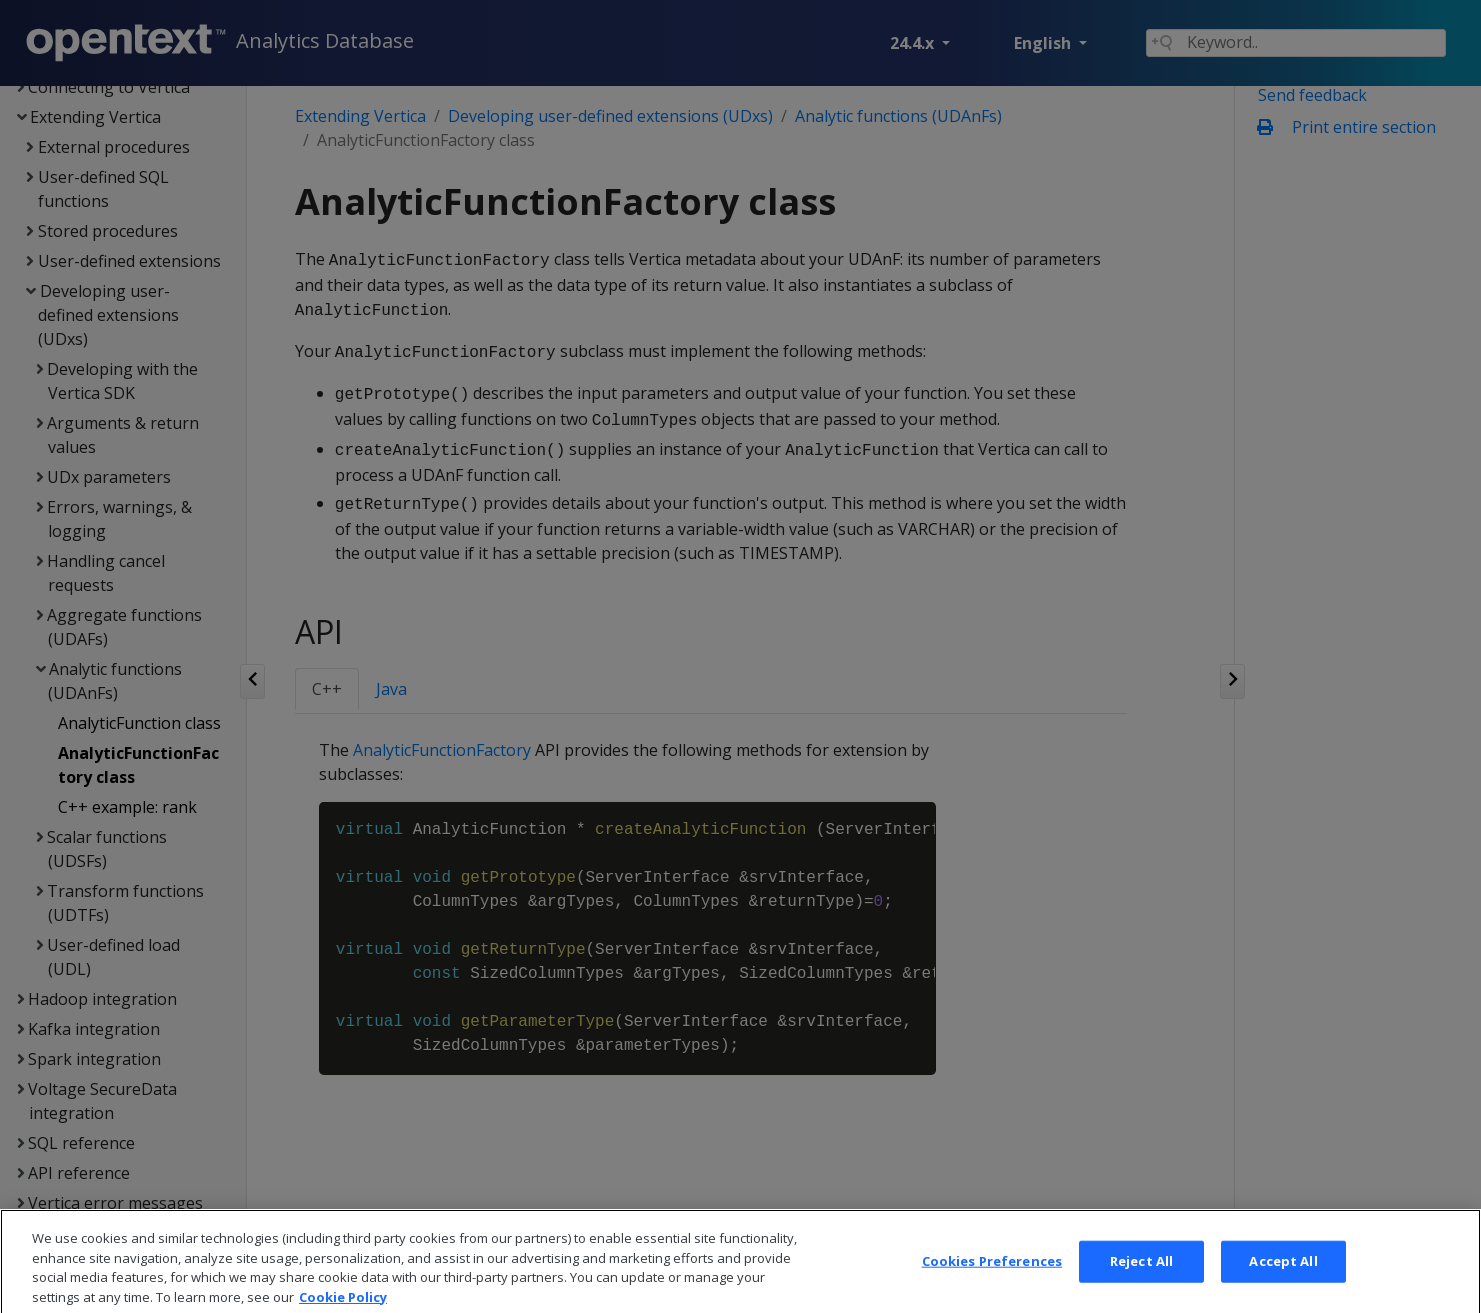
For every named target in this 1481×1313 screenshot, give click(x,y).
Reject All (1141, 1278)
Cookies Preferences (992, 1278)
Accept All (1283, 1278)
